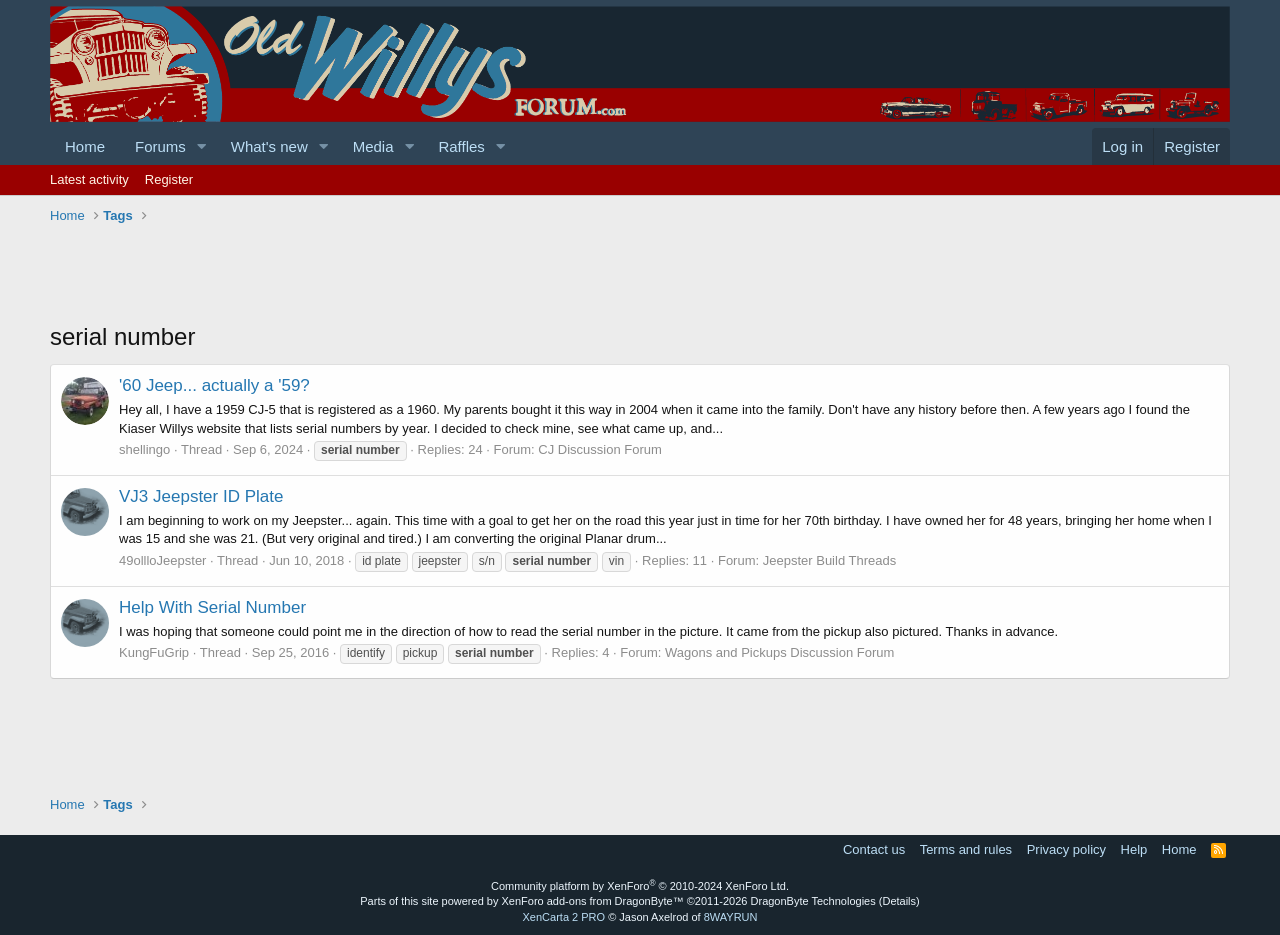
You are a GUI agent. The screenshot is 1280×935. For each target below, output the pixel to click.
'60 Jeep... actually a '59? (214, 385)
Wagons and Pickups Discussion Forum (779, 652)
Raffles (461, 146)
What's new (269, 146)
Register (169, 179)
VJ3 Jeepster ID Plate (201, 496)
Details (899, 901)
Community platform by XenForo (640, 886)
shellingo (144, 449)
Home (85, 146)
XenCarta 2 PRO (564, 917)
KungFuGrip (154, 652)
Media (373, 146)
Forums (160, 146)
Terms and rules (966, 849)
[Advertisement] (414, 275)
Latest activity (89, 179)
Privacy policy (1066, 849)
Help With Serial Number (212, 607)
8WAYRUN (731, 917)
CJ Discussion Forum (600, 449)
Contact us (874, 849)
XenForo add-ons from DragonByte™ (593, 901)
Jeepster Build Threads (829, 560)
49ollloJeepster (162, 560)
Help (1134, 849)
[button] (202, 146)
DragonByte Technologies (813, 901)
